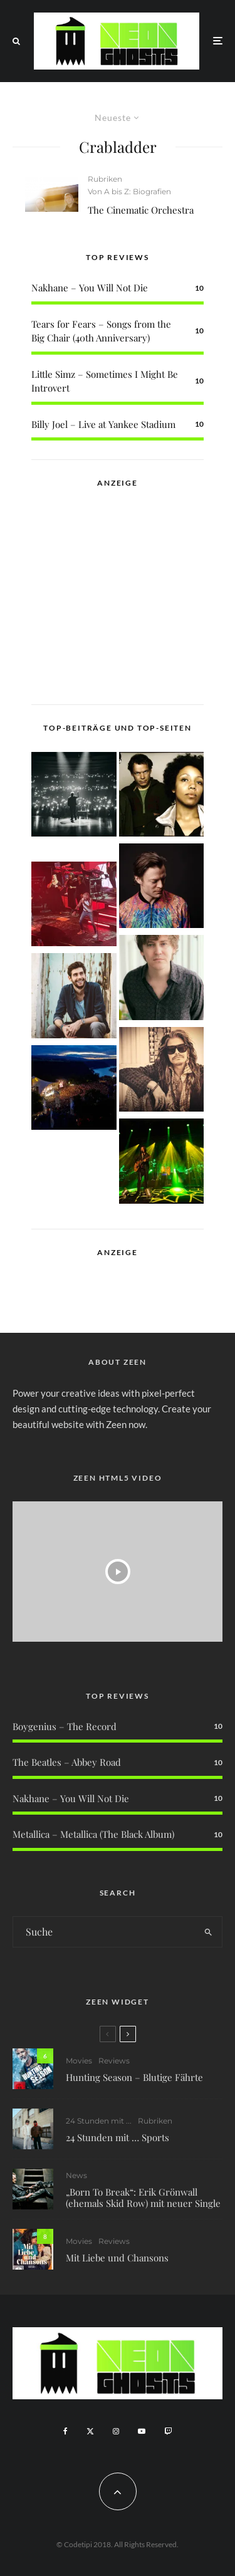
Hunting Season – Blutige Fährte (134, 2077)
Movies (79, 2060)
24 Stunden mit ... (99, 2120)
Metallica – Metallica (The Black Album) (93, 1834)
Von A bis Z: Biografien (129, 191)
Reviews (114, 2060)
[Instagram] (115, 2431)
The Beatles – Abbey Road (67, 1762)
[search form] (104, 1932)
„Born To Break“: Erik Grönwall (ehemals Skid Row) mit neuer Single (143, 2199)
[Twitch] (168, 2431)
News (76, 2176)
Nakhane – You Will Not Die (89, 287)
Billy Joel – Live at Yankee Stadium (103, 424)
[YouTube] (141, 2431)
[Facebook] (65, 2431)
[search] (208, 1932)
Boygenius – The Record (65, 1726)
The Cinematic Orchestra (141, 210)
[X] (90, 2431)
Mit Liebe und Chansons (117, 2262)
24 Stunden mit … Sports (117, 2137)
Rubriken (105, 179)
